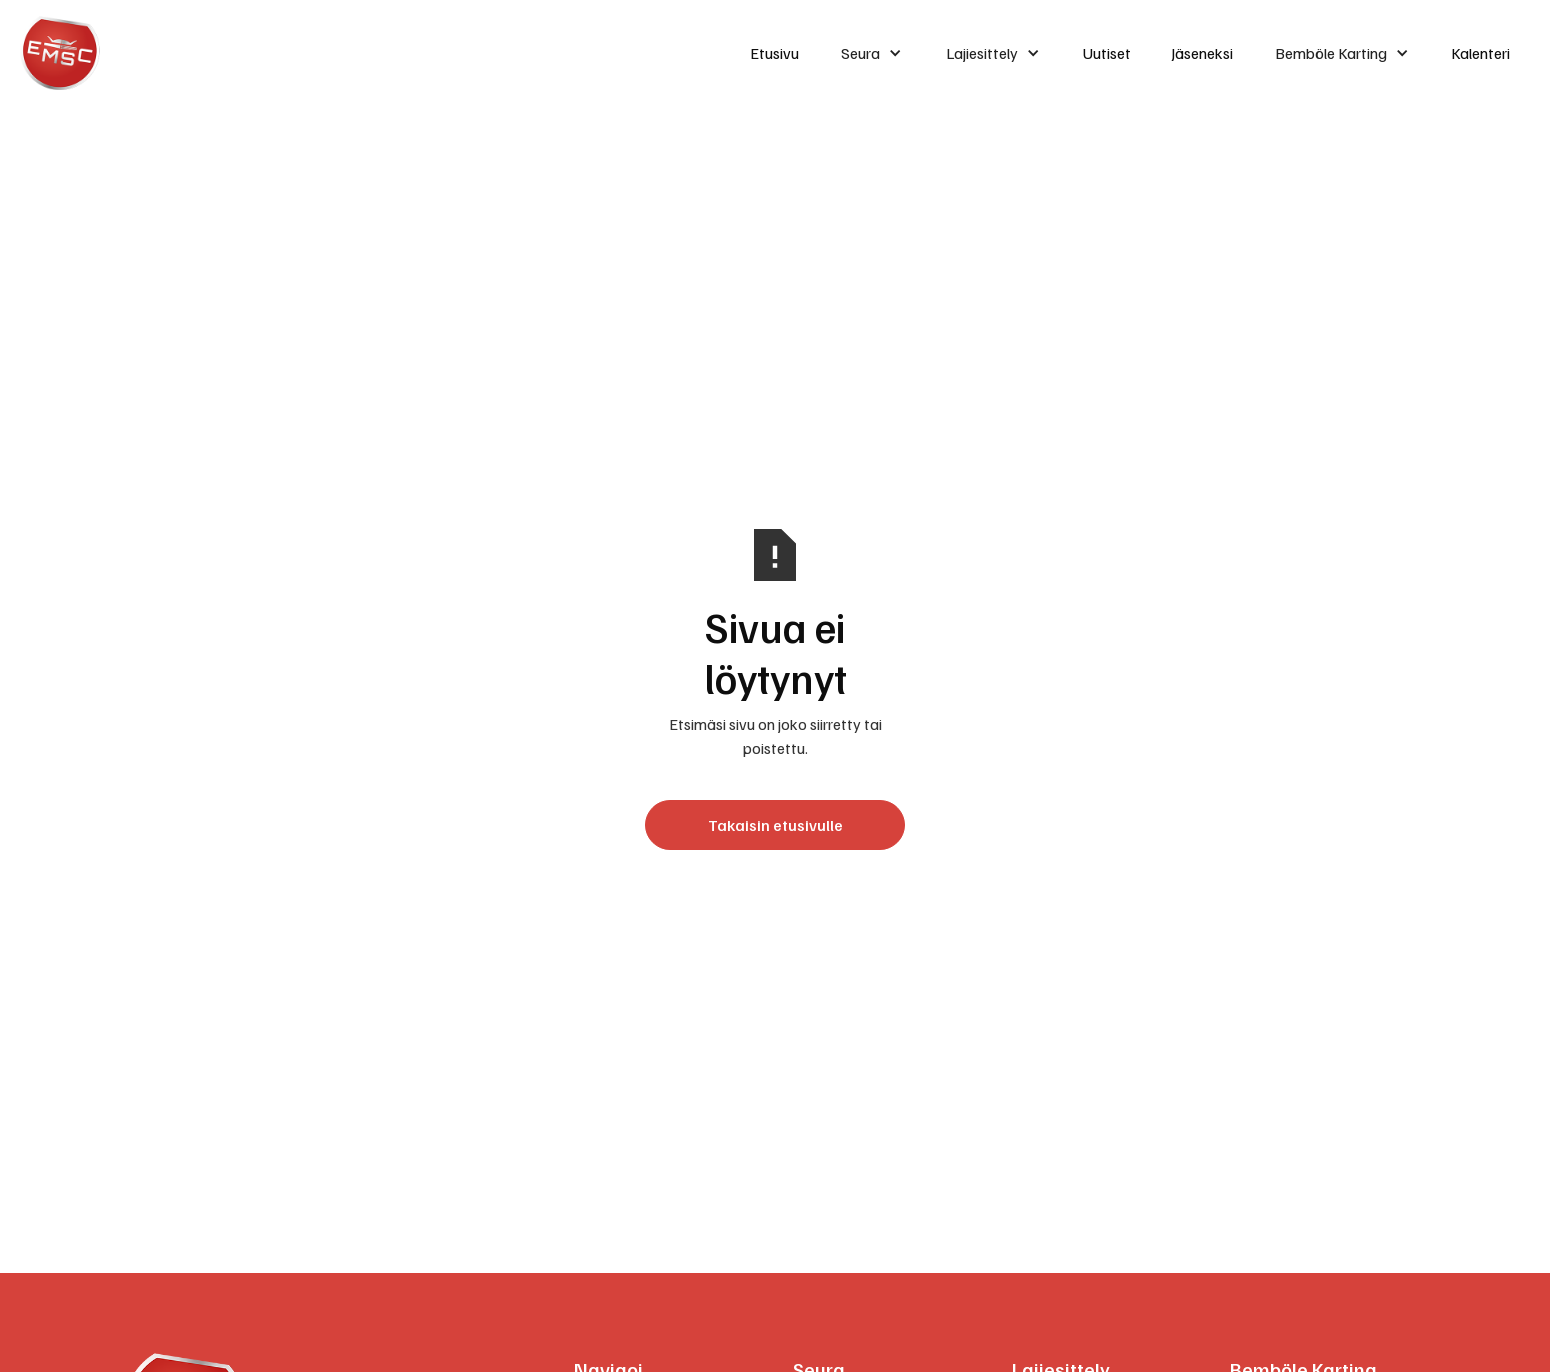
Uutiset (1107, 53)
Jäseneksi (1202, 53)
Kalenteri (1480, 53)
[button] (871, 53)
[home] (367, 53)
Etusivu (774, 53)
